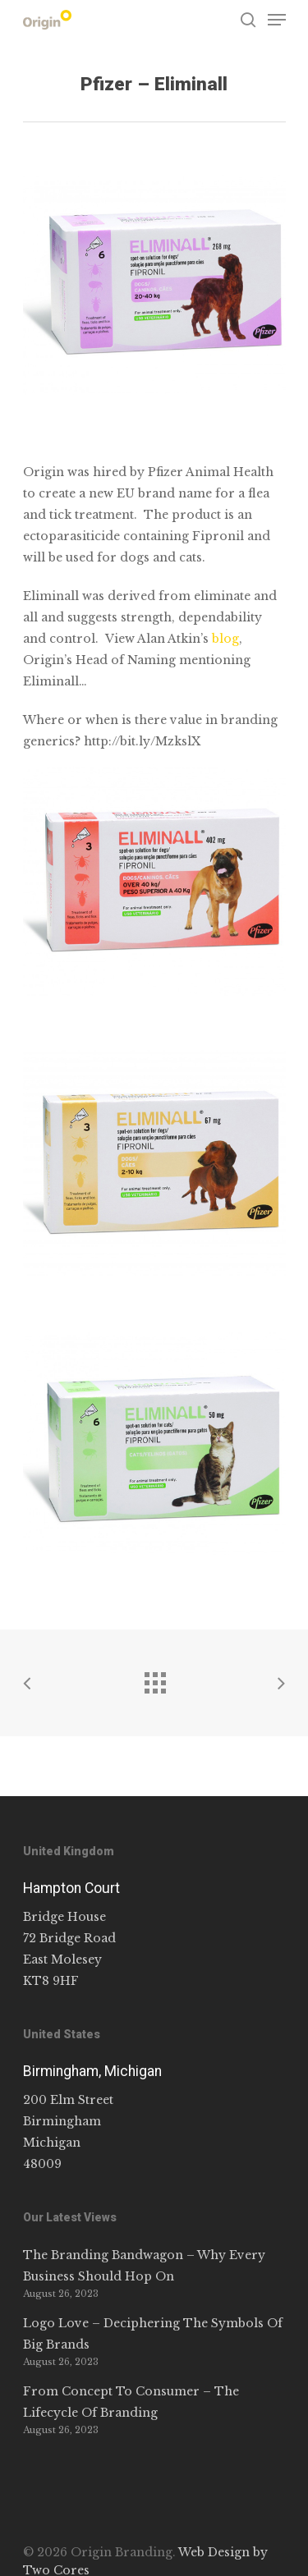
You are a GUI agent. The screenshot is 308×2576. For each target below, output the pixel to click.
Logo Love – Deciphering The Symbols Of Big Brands (153, 2334)
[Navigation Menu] (277, 19)
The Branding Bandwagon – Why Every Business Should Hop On (144, 2266)
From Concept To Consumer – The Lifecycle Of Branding (131, 2402)
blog (225, 638)
